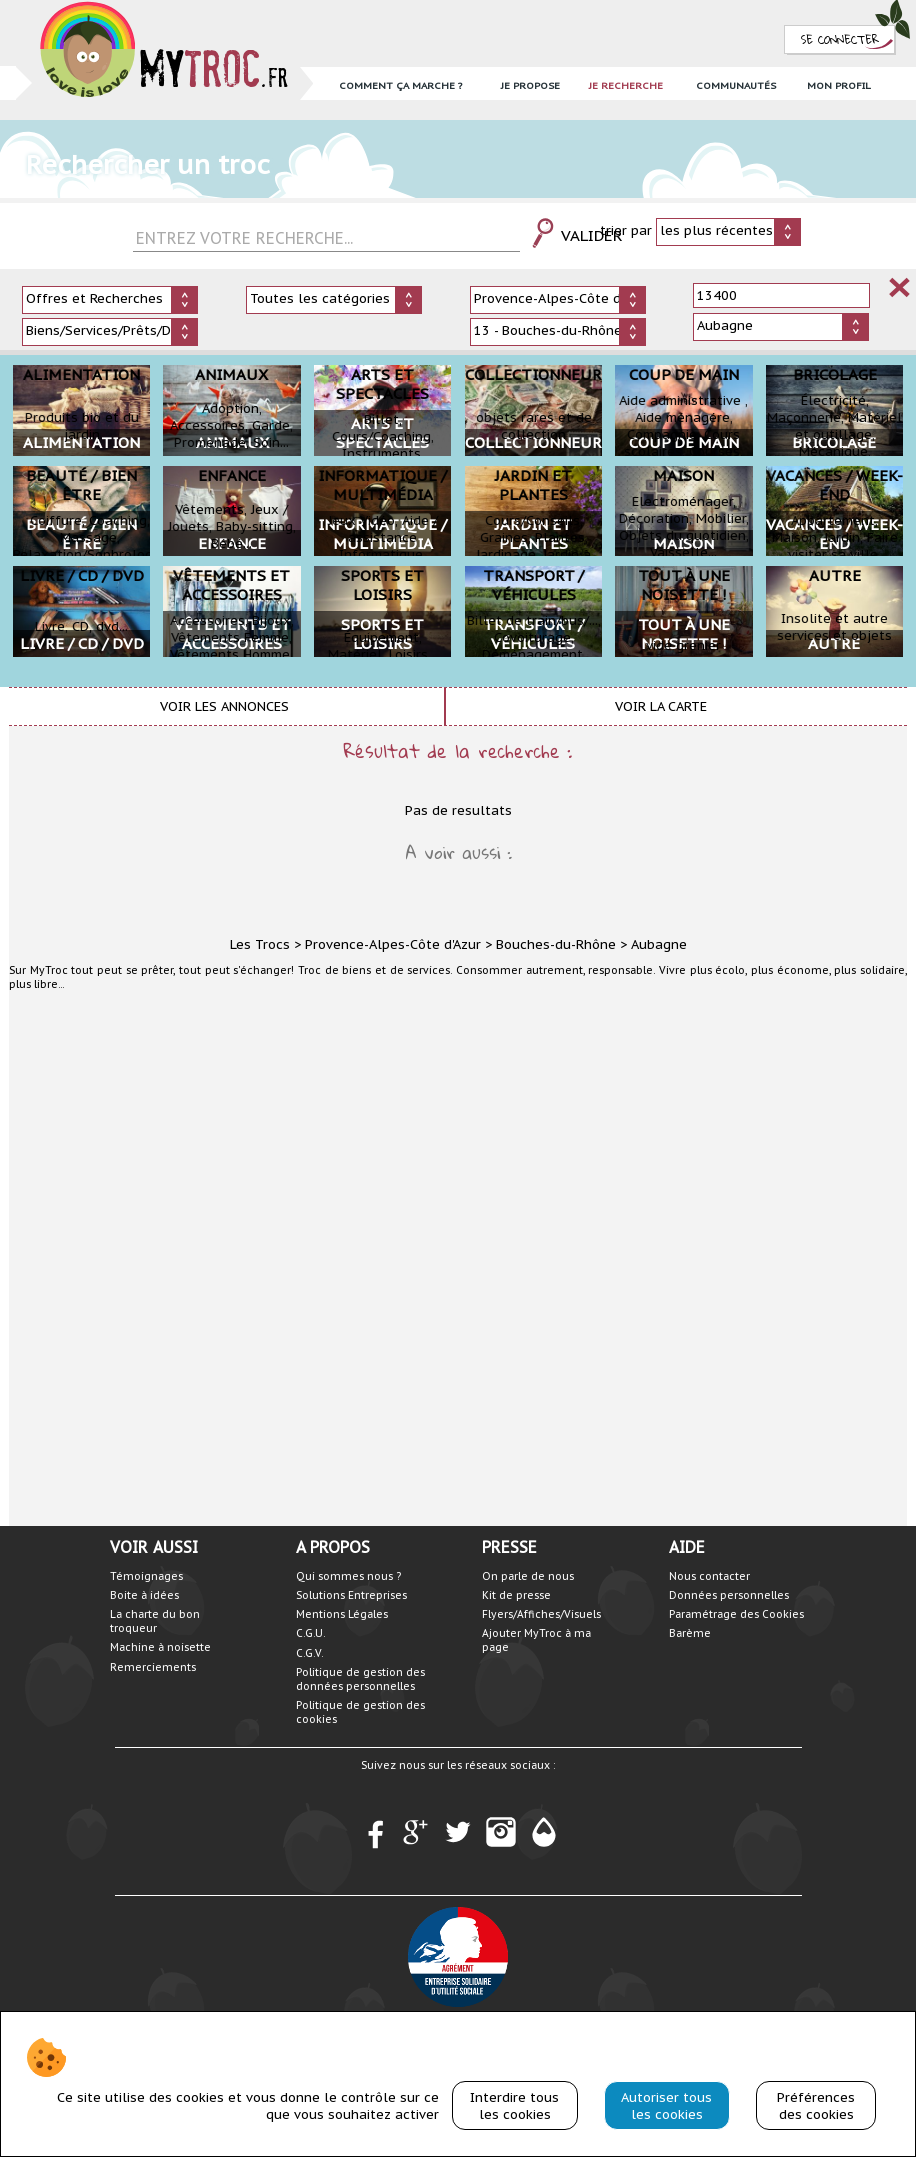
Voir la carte (661, 706)
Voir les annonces (224, 706)
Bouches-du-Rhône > (561, 944)
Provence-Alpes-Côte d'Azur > (398, 944)
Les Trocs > (265, 944)
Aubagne (659, 944)
